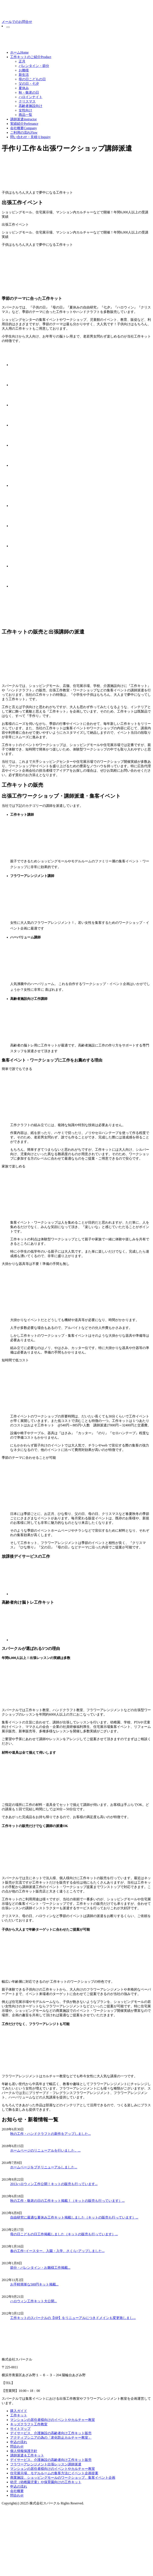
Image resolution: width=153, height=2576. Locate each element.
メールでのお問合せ (17, 22)
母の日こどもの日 (32, 79)
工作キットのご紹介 (30, 57)
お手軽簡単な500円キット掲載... (34, 2284)
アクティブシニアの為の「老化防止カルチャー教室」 (51, 2437)
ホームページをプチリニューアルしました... (43, 2167)
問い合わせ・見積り (30, 137)
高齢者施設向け (30, 106)
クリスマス (27, 101)
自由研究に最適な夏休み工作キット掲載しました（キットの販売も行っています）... (74, 2217)
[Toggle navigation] (8, 27)
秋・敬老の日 (29, 92)
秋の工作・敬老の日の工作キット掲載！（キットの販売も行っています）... (67, 2200)
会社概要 (23, 128)
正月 (22, 61)
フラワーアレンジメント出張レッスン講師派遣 (45, 2464)
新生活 (24, 74)
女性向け (25, 110)
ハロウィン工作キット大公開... (33, 2301)
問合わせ (17, 2446)
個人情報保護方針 (23, 2451)
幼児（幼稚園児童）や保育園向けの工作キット (45, 2482)
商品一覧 (25, 115)
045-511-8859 (24, 2383)
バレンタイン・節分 (34, 66)
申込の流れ (18, 2442)
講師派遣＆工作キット (27, 2455)
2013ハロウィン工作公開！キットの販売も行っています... (53, 2184)
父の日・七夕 (29, 83)
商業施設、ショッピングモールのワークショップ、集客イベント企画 (62, 2477)
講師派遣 (23, 119)
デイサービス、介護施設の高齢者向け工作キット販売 (51, 2433)
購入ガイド (18, 2411)
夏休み (24, 88)
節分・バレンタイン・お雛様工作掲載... (40, 2267)
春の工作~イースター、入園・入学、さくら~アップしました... (57, 2251)
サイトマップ (20, 2428)
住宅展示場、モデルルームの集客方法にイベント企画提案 (54, 2473)
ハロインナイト (30, 97)
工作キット (18, 2415)
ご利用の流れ (24, 132)
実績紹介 (24, 123)
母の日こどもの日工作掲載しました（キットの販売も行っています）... (64, 2234)
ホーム (19, 52)
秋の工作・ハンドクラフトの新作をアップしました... (50, 2134)
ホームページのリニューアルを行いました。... (45, 2150)
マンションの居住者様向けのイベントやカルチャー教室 (52, 2420)
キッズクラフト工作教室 (28, 2424)
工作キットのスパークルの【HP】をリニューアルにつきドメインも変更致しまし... (73, 2318)
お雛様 (24, 70)
